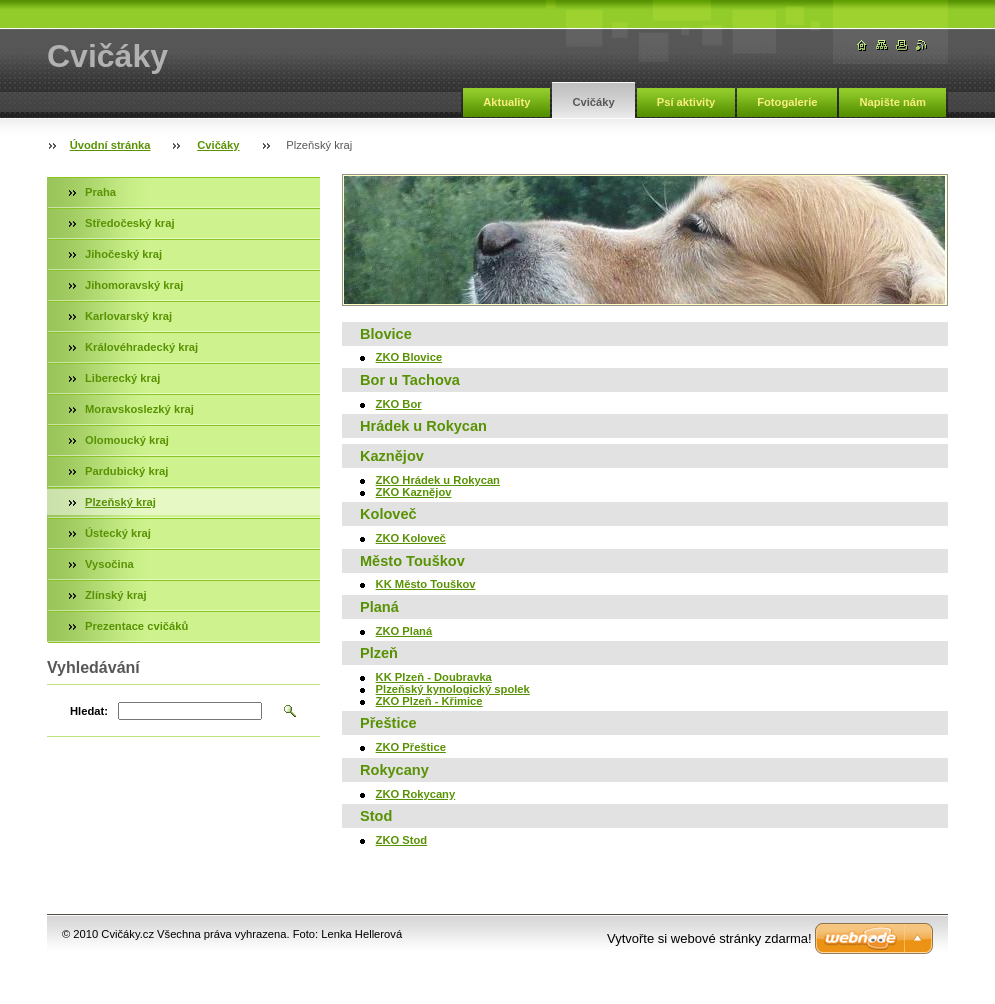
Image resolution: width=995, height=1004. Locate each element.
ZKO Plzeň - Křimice (429, 701)
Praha (100, 192)
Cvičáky (593, 102)
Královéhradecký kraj (141, 347)
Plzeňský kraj (120, 502)
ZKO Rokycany (416, 794)
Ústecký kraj (118, 533)
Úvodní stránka (110, 145)
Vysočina (109, 564)
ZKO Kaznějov (414, 492)
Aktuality (506, 102)
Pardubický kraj (126, 471)
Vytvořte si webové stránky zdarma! (709, 938)
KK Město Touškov (426, 584)
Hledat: (89, 711)
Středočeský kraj (130, 223)
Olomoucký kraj (127, 440)
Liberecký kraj (122, 378)
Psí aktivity (686, 102)
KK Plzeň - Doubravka (434, 677)
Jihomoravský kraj (134, 285)
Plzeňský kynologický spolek (453, 689)
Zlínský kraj (116, 595)
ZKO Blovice (409, 357)
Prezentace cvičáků (136, 626)
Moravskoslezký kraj (139, 409)
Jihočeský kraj (123, 254)
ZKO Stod (402, 840)
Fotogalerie (787, 102)
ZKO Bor (399, 404)
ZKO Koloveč (411, 538)
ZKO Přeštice (411, 747)
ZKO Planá (404, 631)
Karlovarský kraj (128, 316)
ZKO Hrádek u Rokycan (438, 480)
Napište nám (892, 102)
